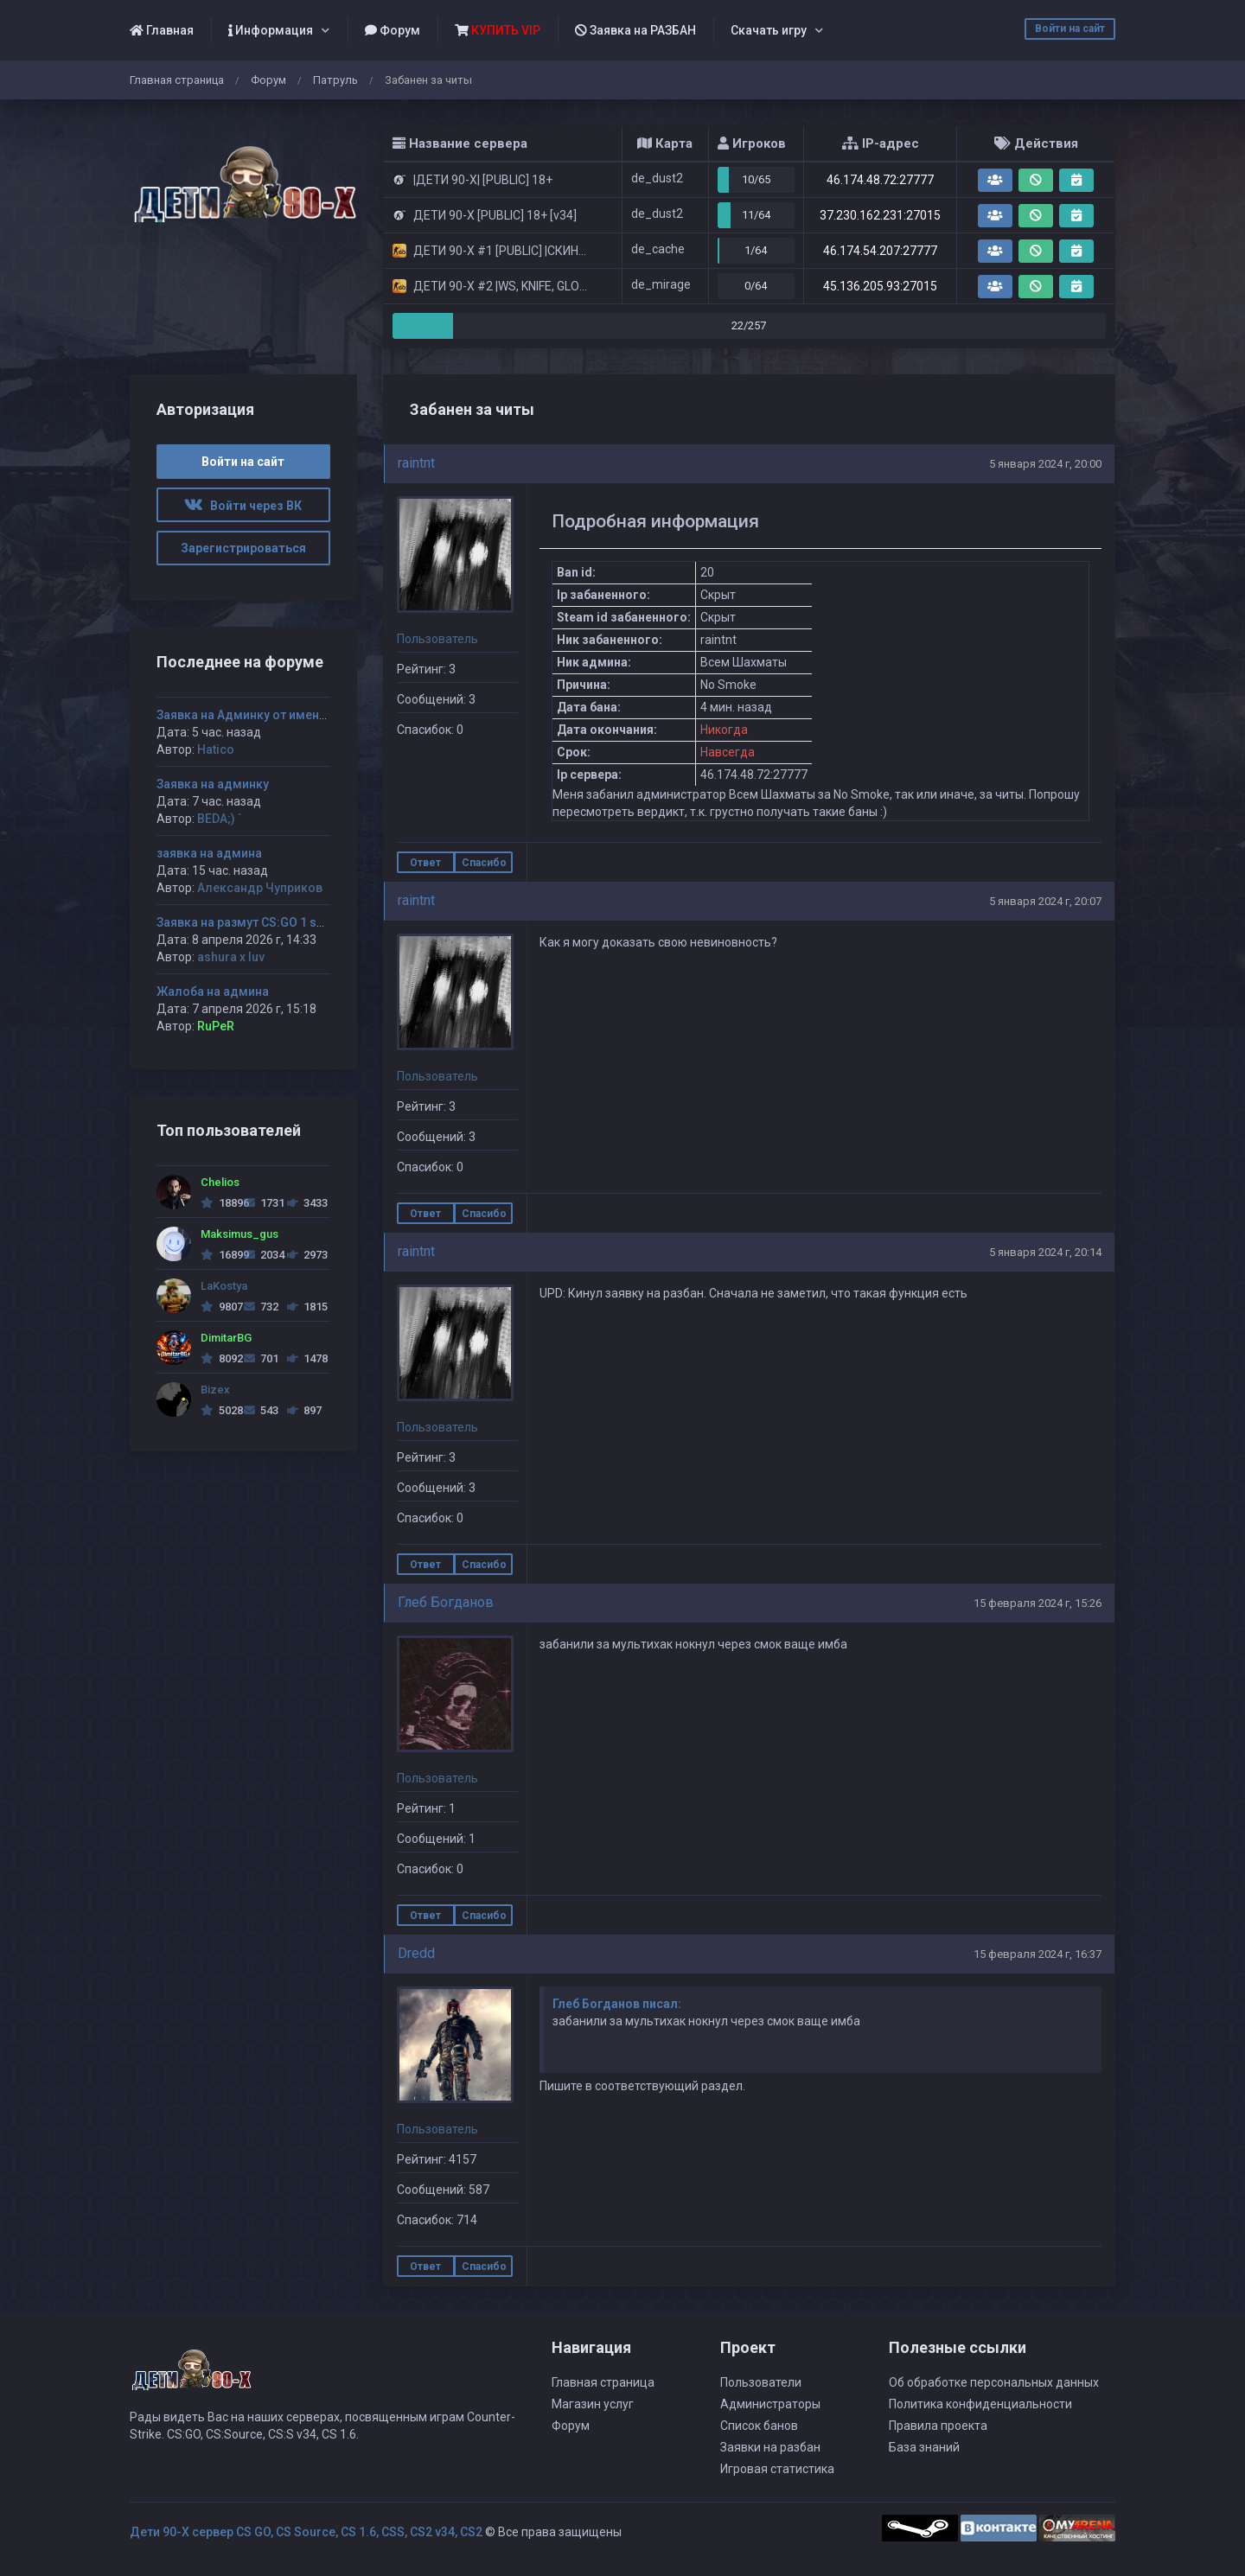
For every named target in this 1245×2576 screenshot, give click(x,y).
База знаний (924, 2447)
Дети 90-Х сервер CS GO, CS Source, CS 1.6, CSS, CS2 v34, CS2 (306, 2532)
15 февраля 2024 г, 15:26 (1037, 1603)
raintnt (416, 463)
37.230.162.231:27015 (880, 215)
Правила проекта (938, 2426)
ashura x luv (231, 957)
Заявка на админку (212, 784)
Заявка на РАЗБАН (635, 30)
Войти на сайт (1070, 28)
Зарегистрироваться (243, 548)
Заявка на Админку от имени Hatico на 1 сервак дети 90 (319, 715)
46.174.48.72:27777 (880, 180)
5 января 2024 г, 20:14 (1045, 1252)
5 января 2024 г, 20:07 (1045, 901)
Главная (162, 30)
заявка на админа (209, 853)
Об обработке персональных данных (994, 2382)
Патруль (335, 79)
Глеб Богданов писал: (616, 2004)
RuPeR (215, 1026)
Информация (270, 30)
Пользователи (760, 2382)
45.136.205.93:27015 (880, 286)
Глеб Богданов (446, 1602)
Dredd (416, 1953)
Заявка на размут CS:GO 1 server (251, 922)
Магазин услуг (593, 2404)
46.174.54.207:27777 (880, 251)
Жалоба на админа (212, 991)
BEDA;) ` (219, 819)
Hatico (215, 749)
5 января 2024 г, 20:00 (1045, 463)
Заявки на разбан (770, 2447)
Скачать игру (769, 30)
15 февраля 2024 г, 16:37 (1037, 1954)
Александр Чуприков (259, 888)
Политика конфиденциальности (980, 2404)
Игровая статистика (777, 2469)
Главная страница (177, 79)
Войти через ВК (243, 506)
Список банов (759, 2426)
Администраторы (770, 2404)
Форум (392, 30)
